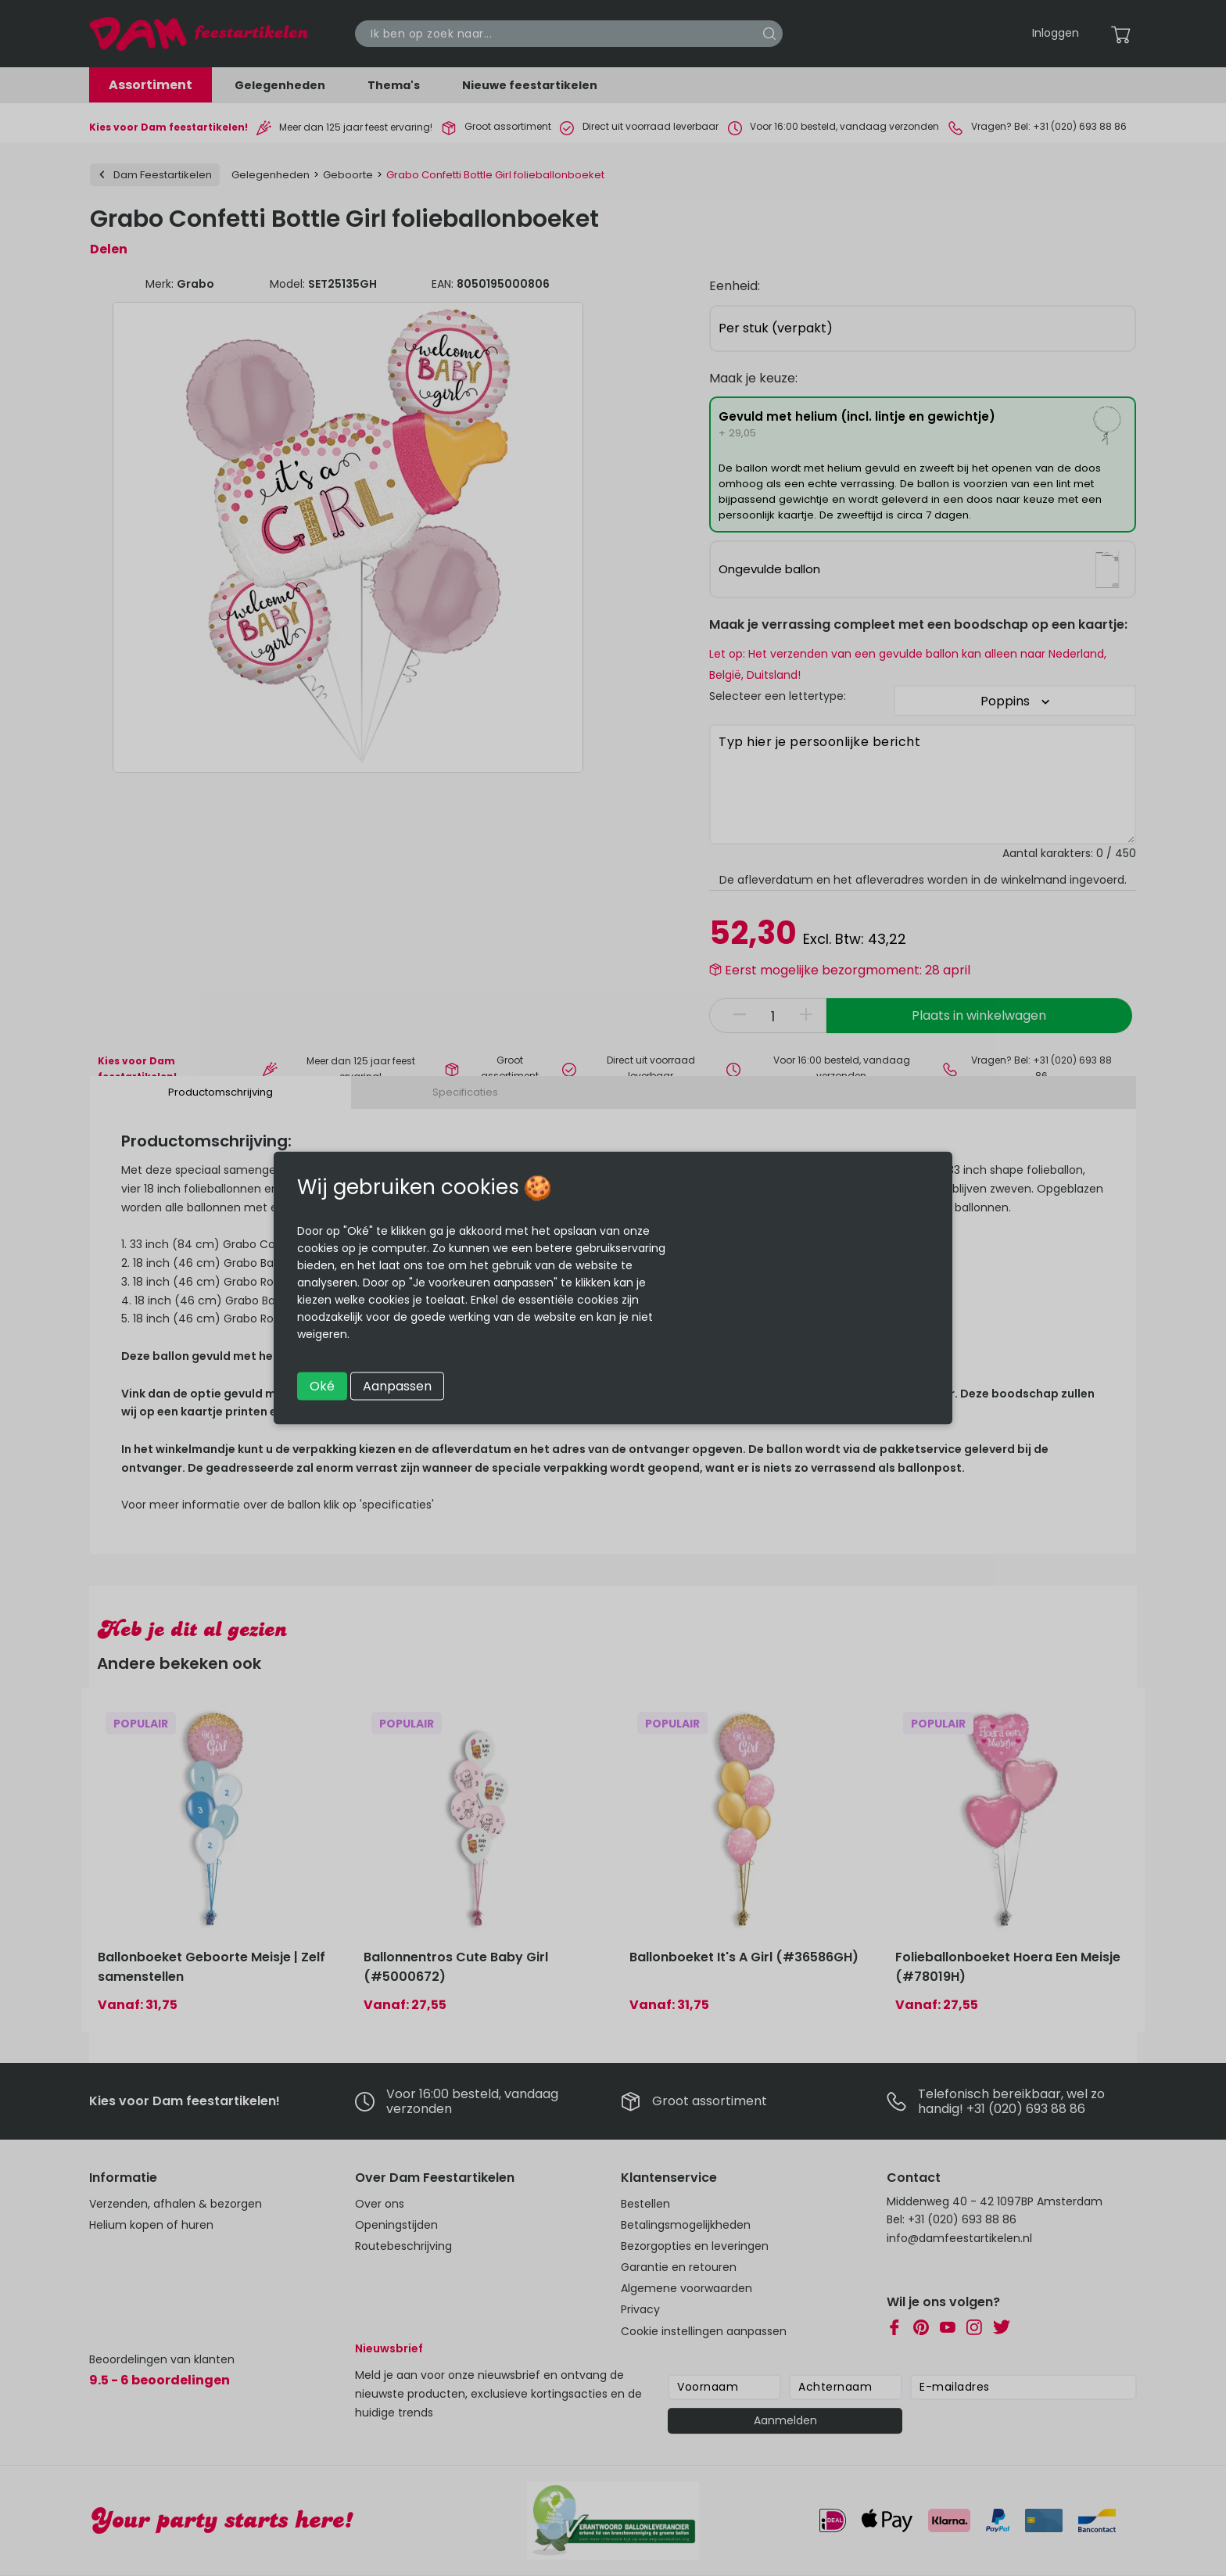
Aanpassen (397, 1386)
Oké (322, 1386)
